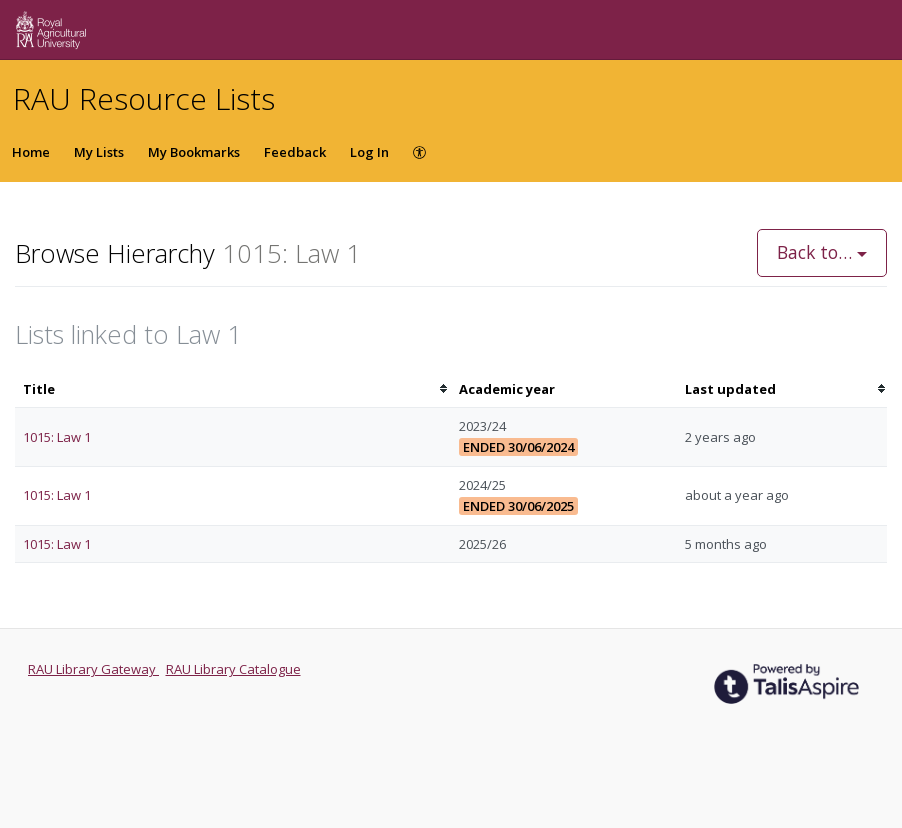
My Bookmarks (194, 152)
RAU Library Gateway (93, 669)
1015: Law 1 (57, 437)
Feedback (295, 152)
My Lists (99, 152)
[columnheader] (233, 389)
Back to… (822, 252)
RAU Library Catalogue (233, 669)
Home (31, 152)
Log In (369, 152)
